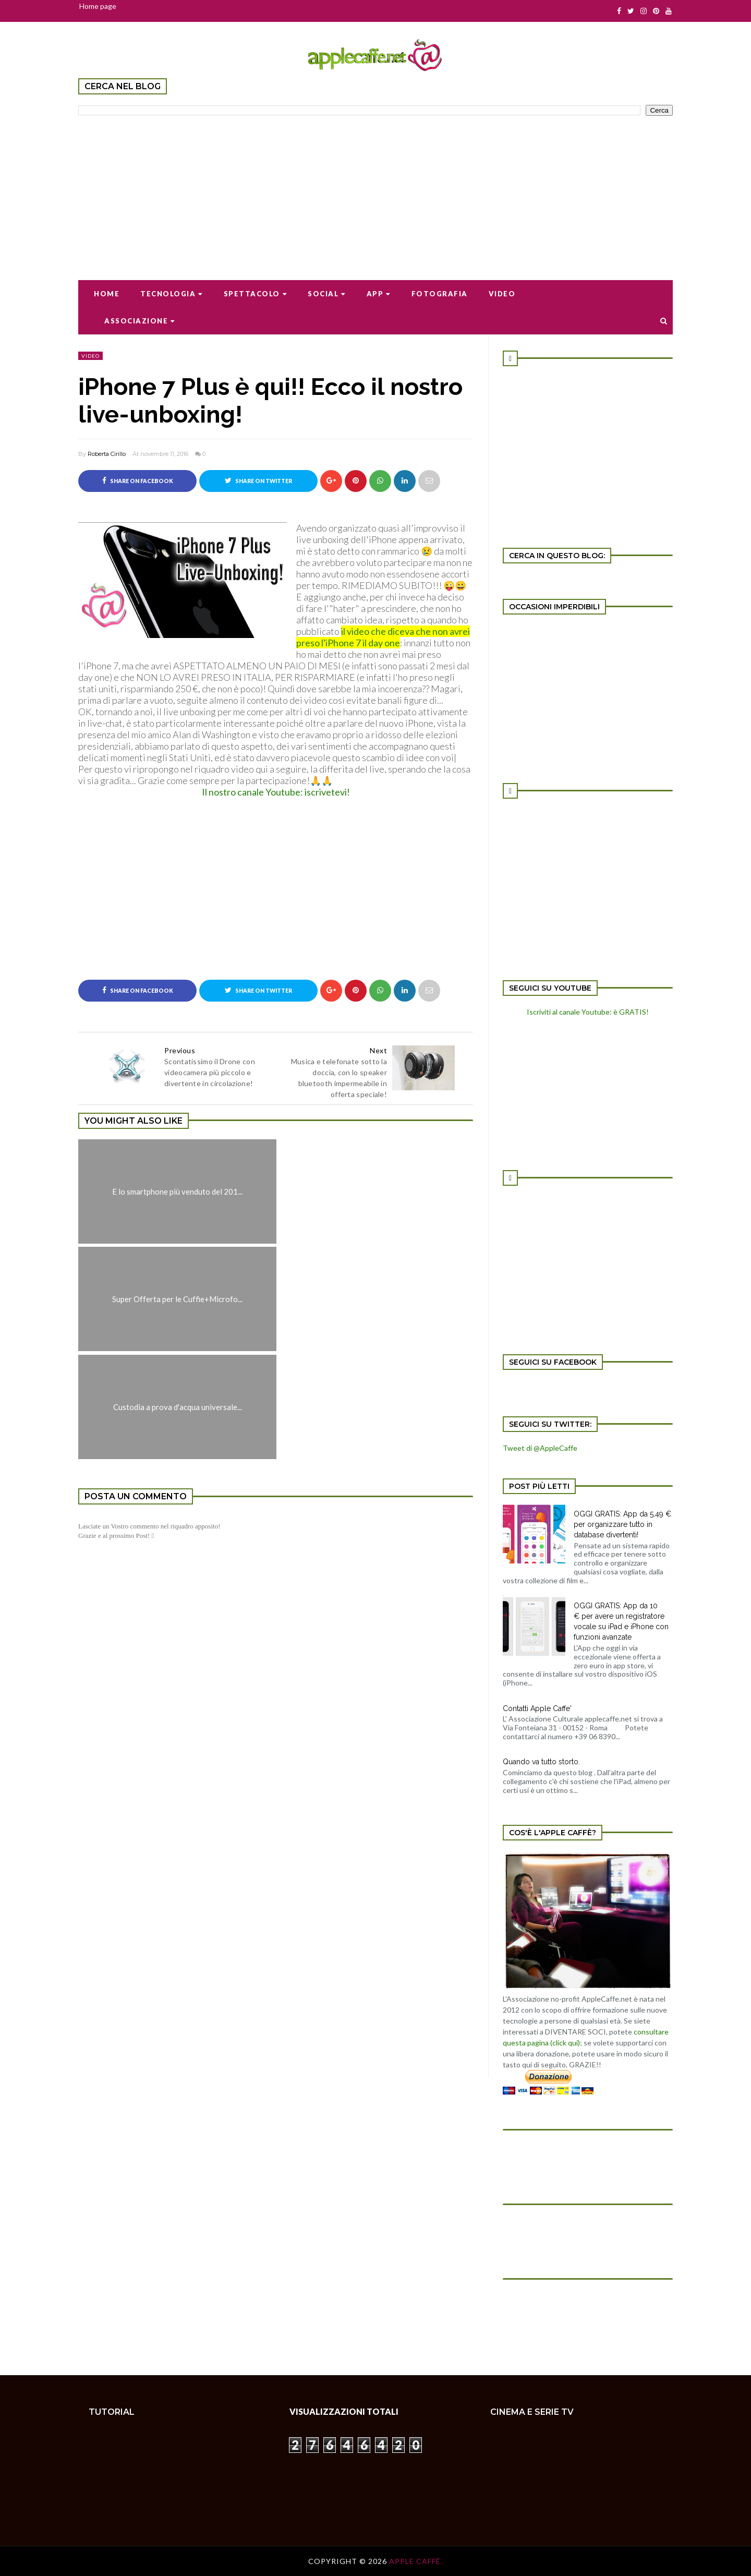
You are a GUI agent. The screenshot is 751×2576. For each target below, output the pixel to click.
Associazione (139, 321)
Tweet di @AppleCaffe (540, 1447)
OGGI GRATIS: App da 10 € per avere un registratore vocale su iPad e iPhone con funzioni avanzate (621, 1621)
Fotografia (439, 294)
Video (502, 294)
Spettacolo (255, 294)
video (90, 356)
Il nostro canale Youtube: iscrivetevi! (276, 792)
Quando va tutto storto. (541, 1762)
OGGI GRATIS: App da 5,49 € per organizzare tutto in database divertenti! (622, 1524)
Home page (97, 6)
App (379, 294)
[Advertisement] (375, 191)
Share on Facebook (137, 480)
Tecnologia (171, 294)
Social (327, 294)
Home (106, 294)
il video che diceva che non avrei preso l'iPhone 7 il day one (383, 636)
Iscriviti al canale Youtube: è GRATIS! (588, 1011)
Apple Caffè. (416, 2561)
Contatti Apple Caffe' (537, 1708)
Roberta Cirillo (107, 454)
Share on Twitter (258, 480)
